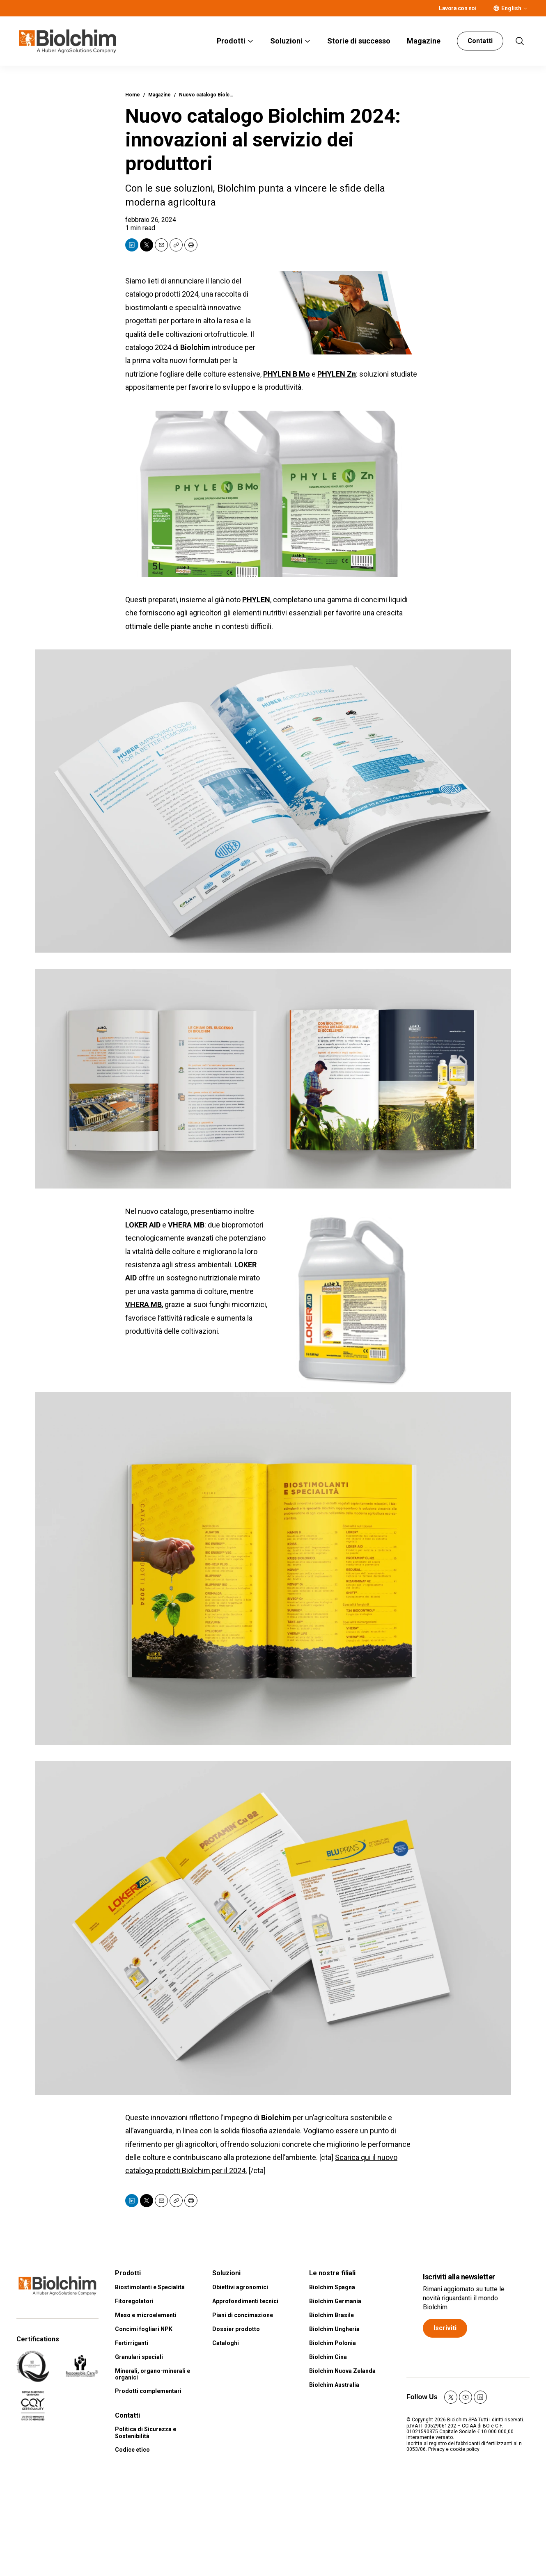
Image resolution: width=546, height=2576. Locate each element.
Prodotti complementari (148, 2391)
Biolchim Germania (335, 2301)
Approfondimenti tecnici (245, 2301)
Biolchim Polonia (332, 2343)
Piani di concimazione (242, 2315)
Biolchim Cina (328, 2357)
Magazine (423, 41)
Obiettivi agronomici (240, 2287)
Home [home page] (132, 95)
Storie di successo (358, 41)
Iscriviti (445, 2328)
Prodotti (231, 41)
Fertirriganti (131, 2343)
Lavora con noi (457, 8)
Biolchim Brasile (331, 2315)
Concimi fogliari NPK (143, 2329)
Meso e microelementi (146, 2315)
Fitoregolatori (134, 2301)
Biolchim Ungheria (334, 2329)
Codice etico (132, 2449)
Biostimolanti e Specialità (150, 2287)
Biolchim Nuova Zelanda (342, 2371)
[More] (525, 8)
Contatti (480, 41)
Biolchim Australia (334, 2385)
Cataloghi (225, 2343)
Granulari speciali (139, 2357)
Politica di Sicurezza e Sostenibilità (145, 2432)
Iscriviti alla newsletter (459, 2276)
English (511, 8)
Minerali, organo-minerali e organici (152, 2374)
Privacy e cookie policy (453, 2449)
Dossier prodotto (236, 2329)
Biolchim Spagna (332, 2287)
